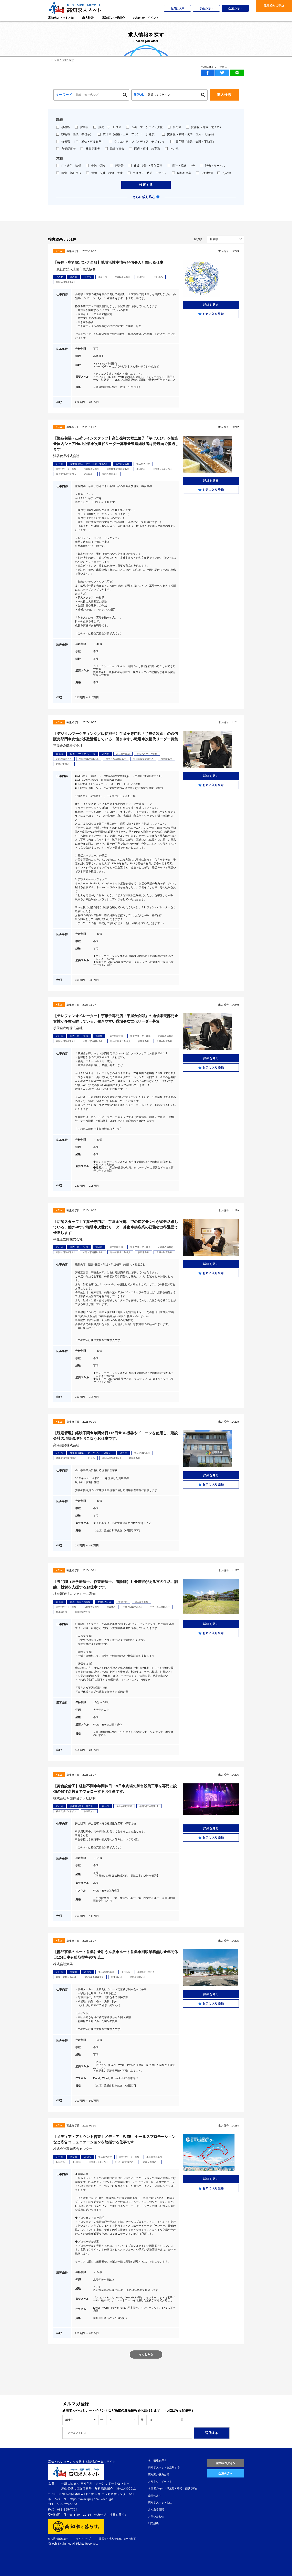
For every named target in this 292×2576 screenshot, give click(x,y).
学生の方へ (206, 8)
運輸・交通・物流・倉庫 (104, 173)
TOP (50, 60)
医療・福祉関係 (68, 173)
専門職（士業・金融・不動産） (193, 141)
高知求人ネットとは (160, 2502)
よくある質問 (156, 2509)
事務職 (63, 127)
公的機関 (204, 173)
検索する (146, 184)
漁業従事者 (114, 148)
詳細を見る (211, 304)
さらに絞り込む (144, 197)
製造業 (117, 165)
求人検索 (224, 95)
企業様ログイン (226, 2463)
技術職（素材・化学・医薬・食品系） (189, 134)
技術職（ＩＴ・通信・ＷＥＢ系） (80, 141)
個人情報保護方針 (58, 2538)
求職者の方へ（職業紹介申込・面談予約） (173, 2488)
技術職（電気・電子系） (204, 127)
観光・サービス (212, 165)
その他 (171, 148)
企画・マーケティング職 (144, 127)
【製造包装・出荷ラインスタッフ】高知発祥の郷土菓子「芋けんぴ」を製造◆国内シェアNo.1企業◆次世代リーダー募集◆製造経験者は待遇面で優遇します (116, 443)
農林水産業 (181, 173)
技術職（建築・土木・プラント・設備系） (127, 134)
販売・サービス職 (107, 127)
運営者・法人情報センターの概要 (117, 2538)
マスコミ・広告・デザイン (147, 173)
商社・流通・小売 (181, 165)
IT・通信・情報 (68, 165)
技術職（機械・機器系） (74, 134)
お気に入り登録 (213, 314)
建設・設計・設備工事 (145, 165)
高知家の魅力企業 (158, 2474)
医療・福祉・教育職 (144, 148)
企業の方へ (235, 8)
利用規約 (153, 2523)
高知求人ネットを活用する (164, 2467)
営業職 (81, 127)
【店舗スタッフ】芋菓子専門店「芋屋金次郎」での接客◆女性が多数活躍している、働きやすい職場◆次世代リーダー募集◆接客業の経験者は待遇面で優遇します (115, 1227)
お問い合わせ (156, 2516)
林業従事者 (90, 148)
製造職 (174, 127)
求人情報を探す (157, 2460)
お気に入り (177, 8)
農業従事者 (66, 148)
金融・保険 (95, 165)
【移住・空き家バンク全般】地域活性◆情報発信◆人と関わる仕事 (108, 262)
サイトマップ (83, 2538)
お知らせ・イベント (160, 2481)
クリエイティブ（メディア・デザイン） (137, 141)
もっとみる (146, 2354)
